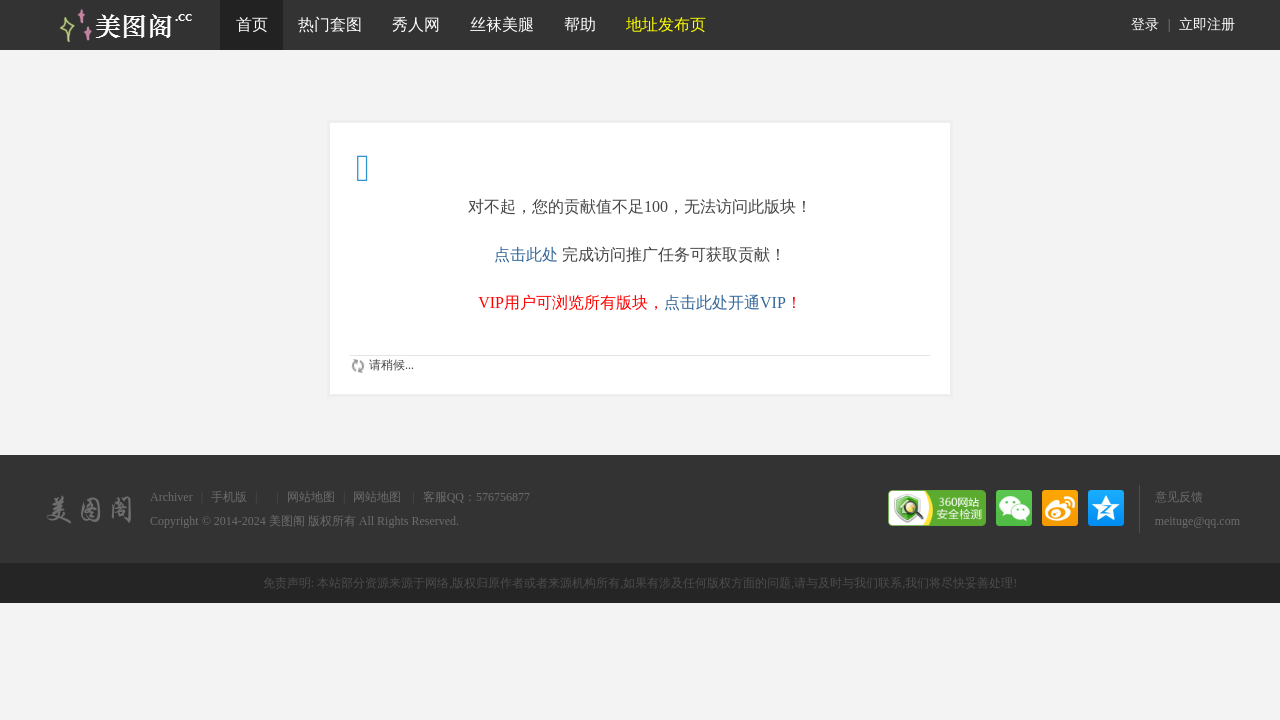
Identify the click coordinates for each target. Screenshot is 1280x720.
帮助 (580, 24)
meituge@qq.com (1197, 521)
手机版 (229, 497)
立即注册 (1207, 24)
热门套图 (330, 24)
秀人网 (416, 24)
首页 (252, 24)
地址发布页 (666, 24)
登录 (1145, 24)
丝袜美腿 (502, 24)
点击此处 (526, 254)
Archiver (171, 497)
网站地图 (311, 497)
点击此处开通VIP (725, 302)
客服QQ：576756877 (476, 497)
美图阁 (287, 521)
